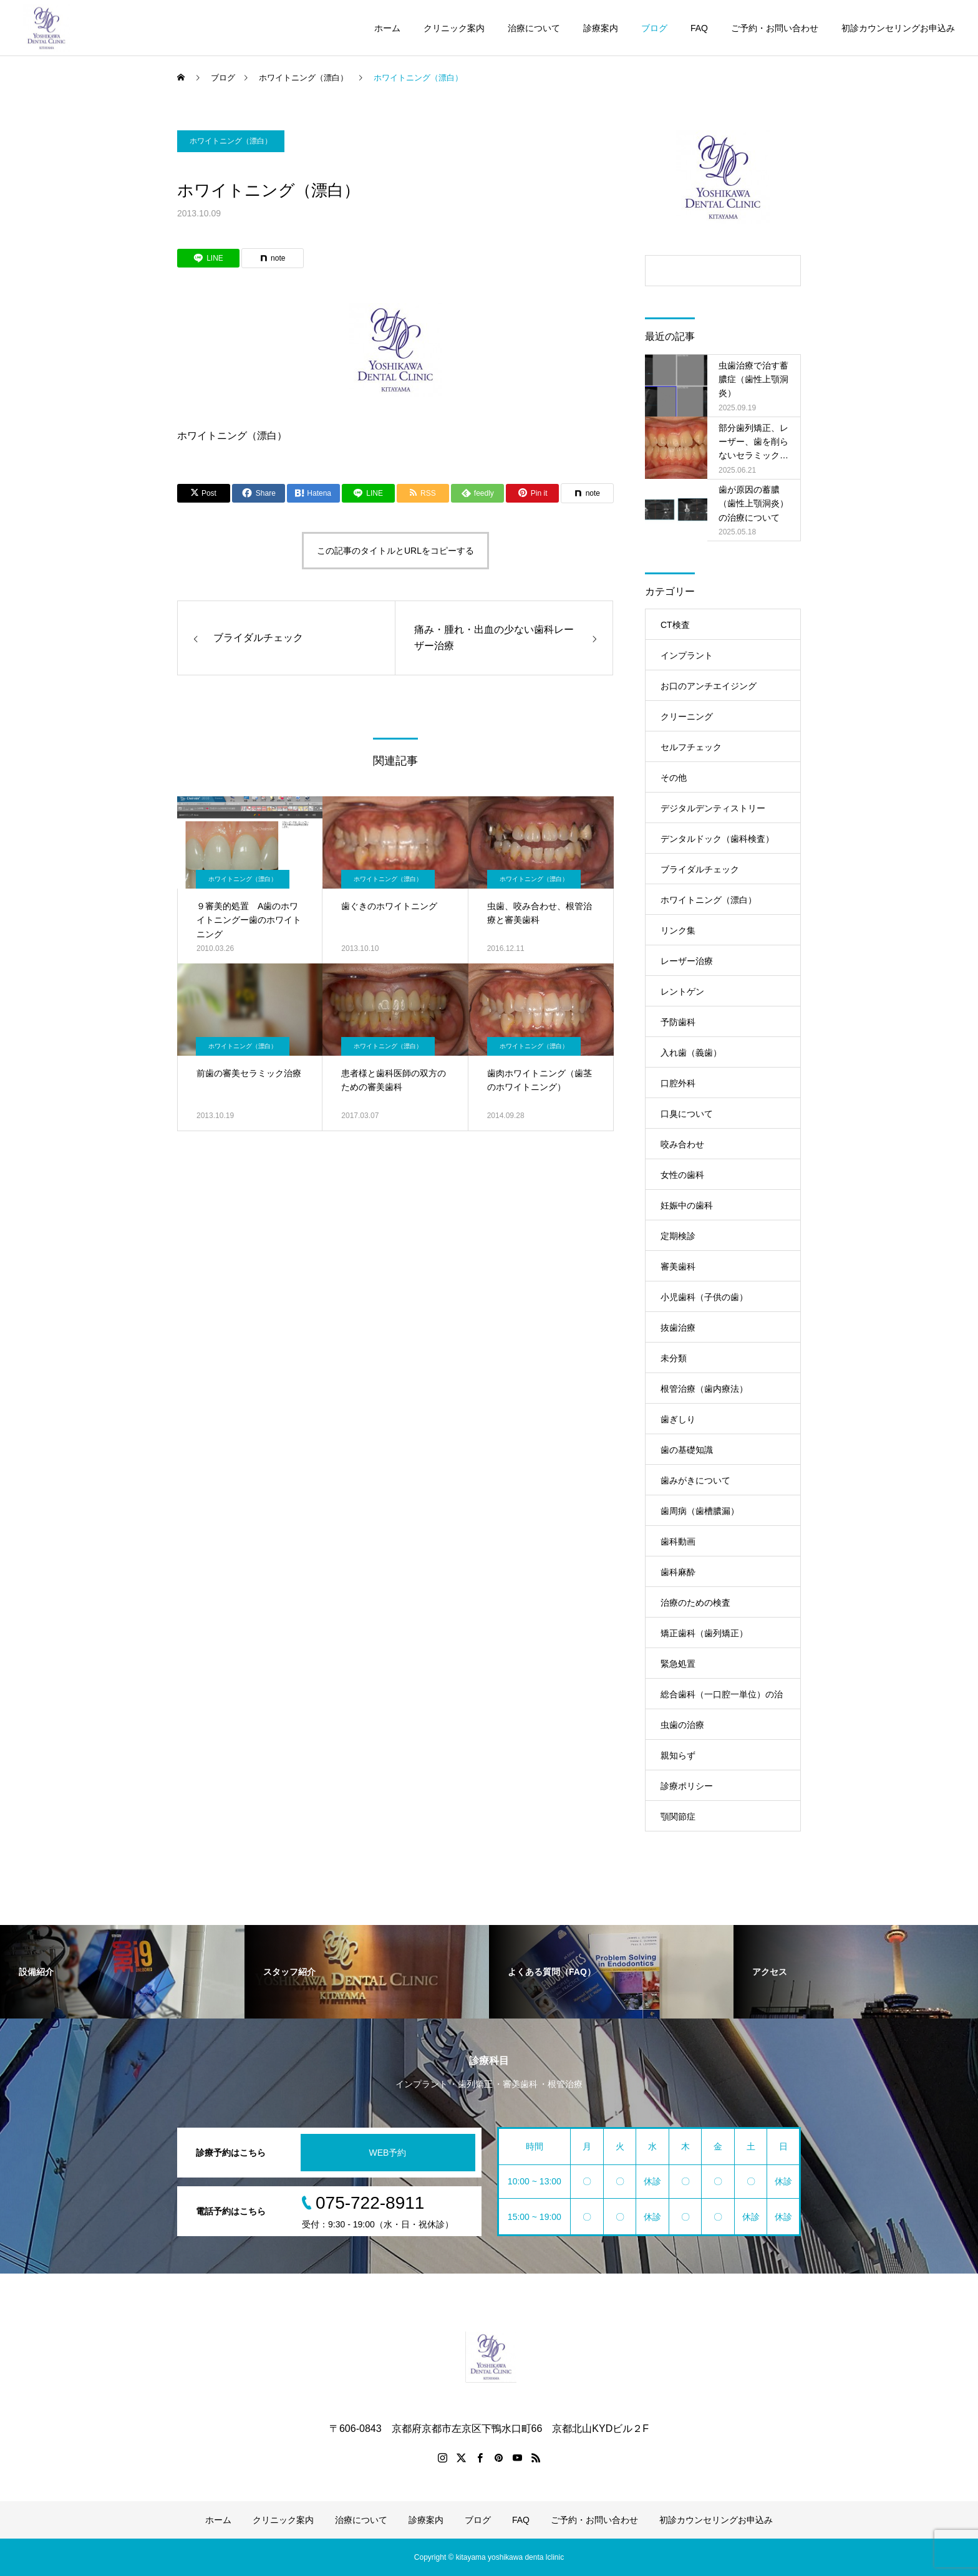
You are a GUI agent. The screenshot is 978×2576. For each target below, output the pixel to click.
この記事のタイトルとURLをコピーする (395, 551)
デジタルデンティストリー (713, 808)
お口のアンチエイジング (709, 686)
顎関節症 (678, 1816)
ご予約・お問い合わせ (774, 28)
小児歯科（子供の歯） (704, 1297)
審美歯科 (678, 1266)
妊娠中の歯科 (687, 1205)
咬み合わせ (682, 1144)
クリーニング (687, 716)
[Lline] (208, 258)
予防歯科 (678, 1022)
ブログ (654, 28)
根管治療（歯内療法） (704, 1389)
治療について (534, 28)
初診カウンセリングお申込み (898, 28)
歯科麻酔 (678, 1572)
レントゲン (682, 991)
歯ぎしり (678, 1419)
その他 (674, 778)
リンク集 (678, 930)
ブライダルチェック (700, 869)
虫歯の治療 (682, 1725)
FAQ (699, 28)
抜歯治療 (678, 1328)
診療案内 (600, 28)
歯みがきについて (695, 1480)
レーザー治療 (687, 961)
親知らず (678, 1755)
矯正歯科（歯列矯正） (704, 1633)
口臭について (687, 1114)
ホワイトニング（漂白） (231, 141)
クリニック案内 (454, 28)
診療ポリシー (687, 1786)
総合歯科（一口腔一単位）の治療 (722, 1699)
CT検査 (675, 625)
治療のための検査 (695, 1603)
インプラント (687, 655)
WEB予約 (388, 2153)
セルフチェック (691, 747)
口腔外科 (678, 1083)
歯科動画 (678, 1541)
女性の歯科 (682, 1175)
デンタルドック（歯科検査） (717, 839)
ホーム (387, 28)
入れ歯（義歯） (691, 1053)
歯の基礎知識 (687, 1450)
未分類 (674, 1358)
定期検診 (678, 1236)
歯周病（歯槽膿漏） (700, 1511)
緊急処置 (678, 1664)
